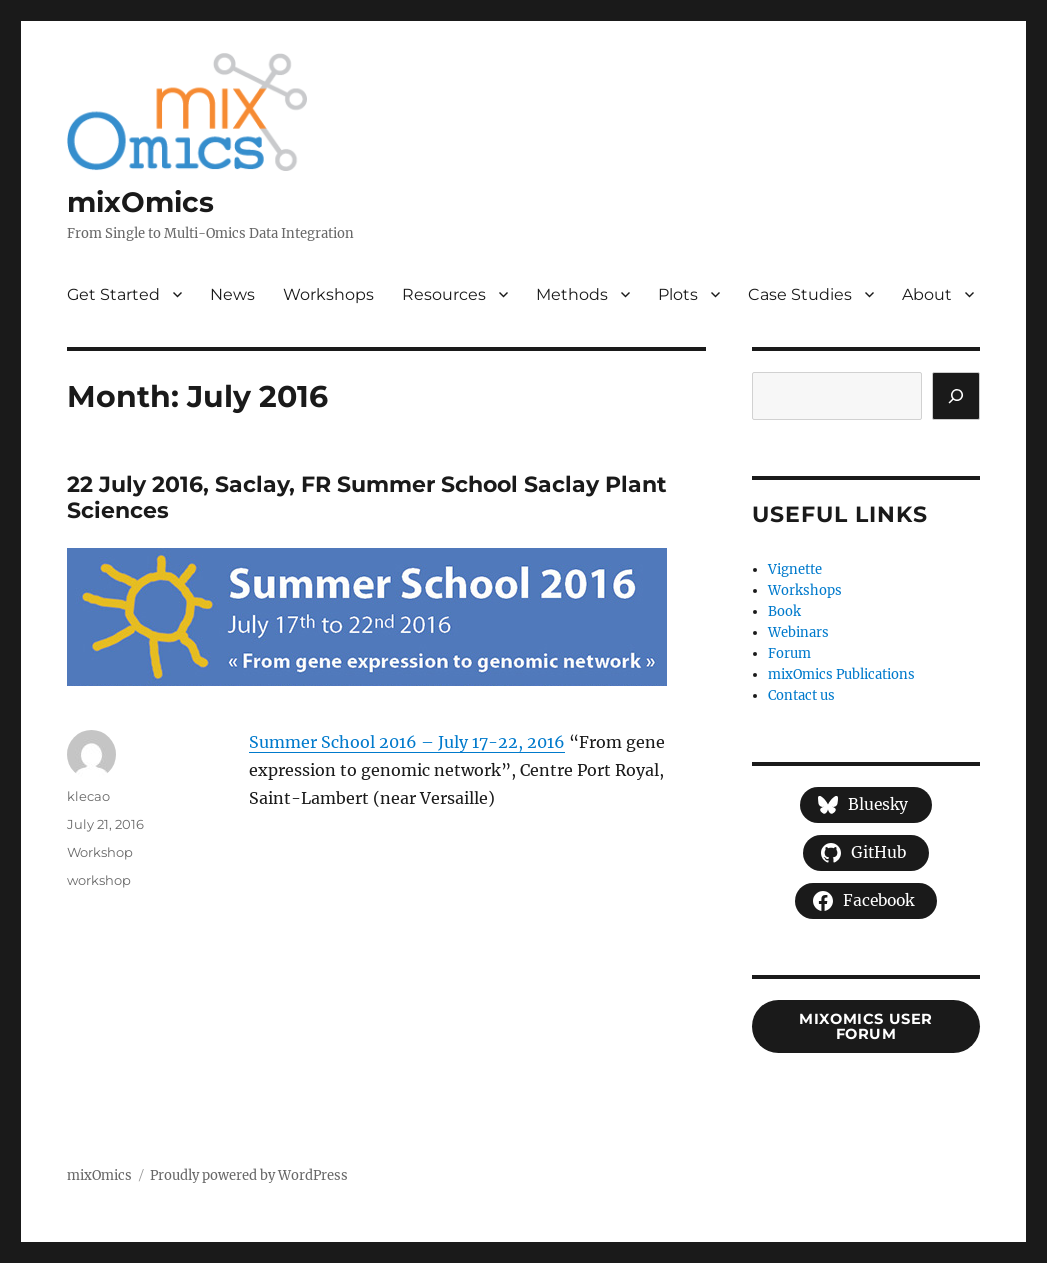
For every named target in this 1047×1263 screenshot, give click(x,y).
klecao (88, 796)
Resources (444, 294)
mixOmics (140, 202)
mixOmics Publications (841, 674)
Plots (678, 294)
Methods (572, 294)
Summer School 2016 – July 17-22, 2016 (407, 742)
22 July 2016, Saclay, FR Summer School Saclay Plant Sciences (367, 498)
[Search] (956, 396)
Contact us (801, 695)
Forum (789, 653)
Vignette (795, 569)
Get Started (113, 294)
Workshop (100, 852)
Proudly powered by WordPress (249, 1175)
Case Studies (800, 294)
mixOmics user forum (866, 1026)
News (232, 294)
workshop (99, 880)
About (927, 294)
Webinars (798, 632)
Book (784, 611)
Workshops (328, 294)
